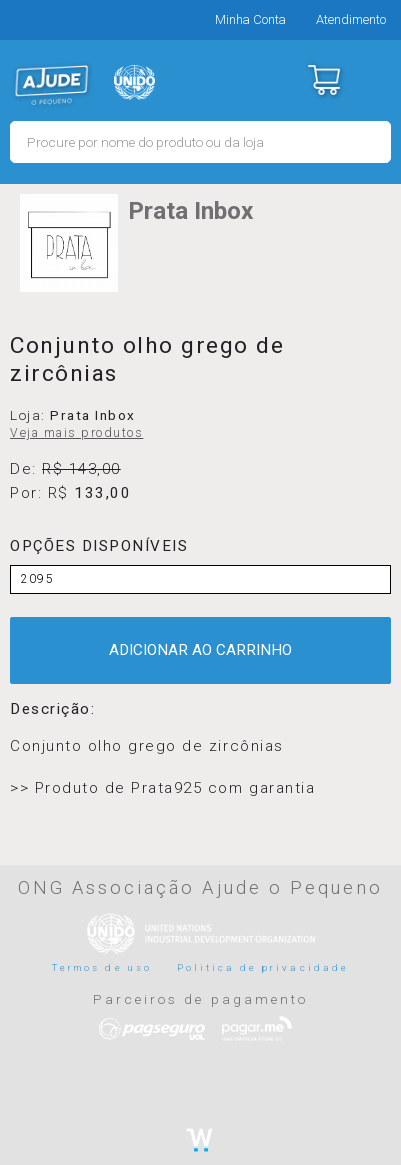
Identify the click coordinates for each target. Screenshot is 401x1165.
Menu (373, 80)
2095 (37, 579)
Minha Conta (250, 19)
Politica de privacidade (263, 967)
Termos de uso (102, 967)
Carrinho (323, 80)
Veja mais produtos (76, 433)
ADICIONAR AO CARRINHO (200, 650)
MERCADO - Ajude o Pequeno (52, 85)
